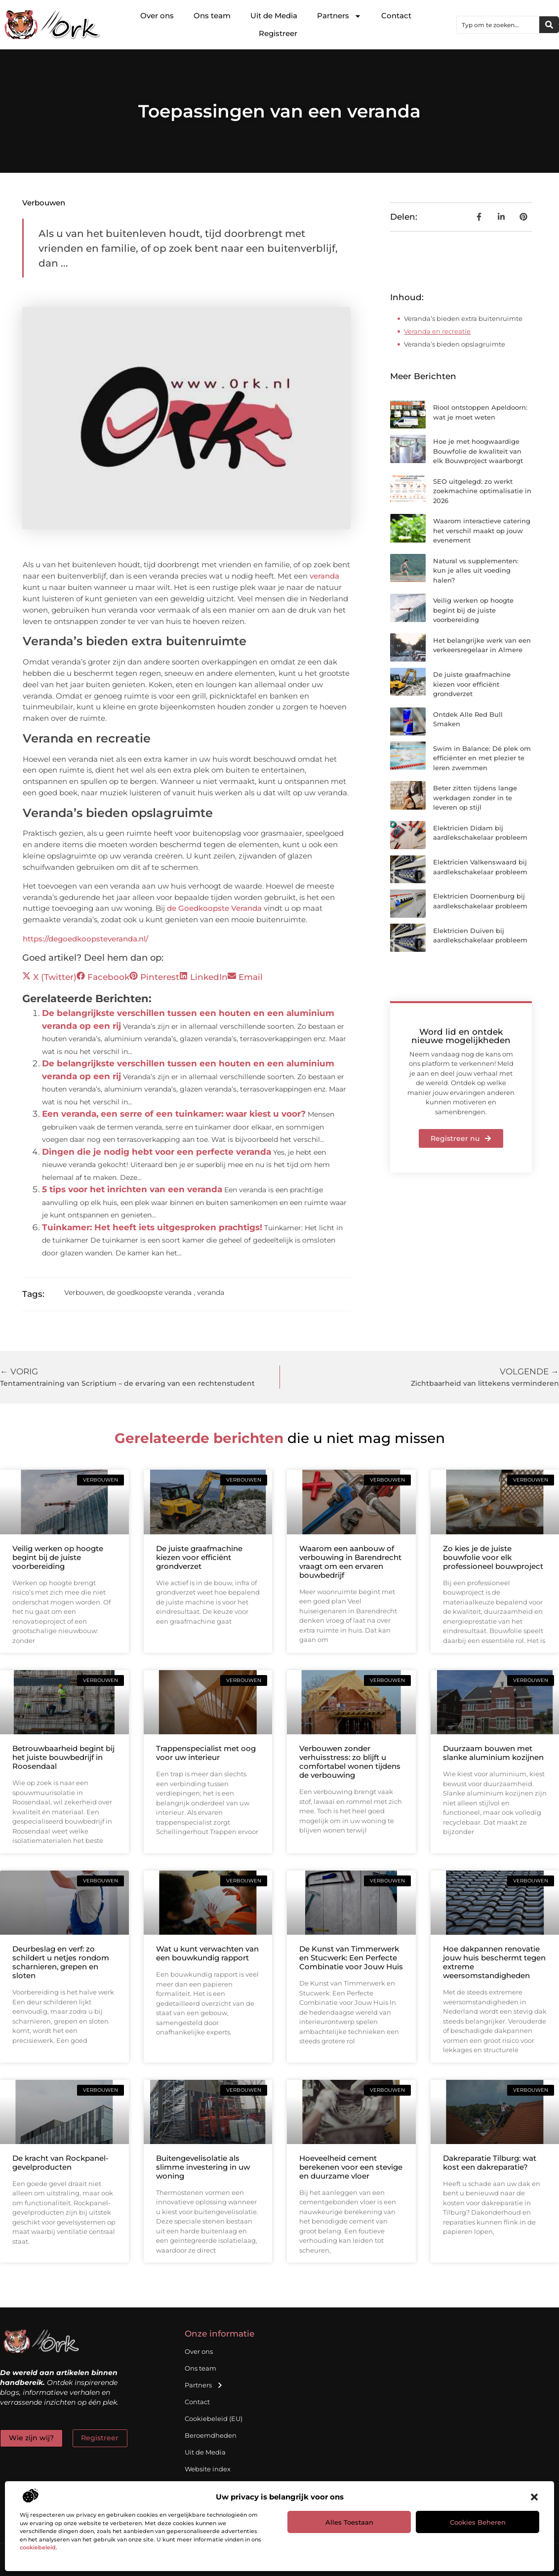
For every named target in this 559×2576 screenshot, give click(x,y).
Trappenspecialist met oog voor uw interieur (206, 1753)
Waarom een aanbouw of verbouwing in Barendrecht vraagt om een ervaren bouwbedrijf (350, 1562)
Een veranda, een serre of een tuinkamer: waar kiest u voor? (174, 1114)
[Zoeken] (549, 24)
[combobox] (498, 24)
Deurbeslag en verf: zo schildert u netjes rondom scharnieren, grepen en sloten (60, 1962)
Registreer (278, 33)
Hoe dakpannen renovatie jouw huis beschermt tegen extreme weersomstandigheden (494, 1962)
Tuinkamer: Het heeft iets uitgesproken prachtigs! (152, 1227)
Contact (396, 15)
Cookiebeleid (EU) (213, 2418)
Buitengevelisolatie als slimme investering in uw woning (203, 2167)
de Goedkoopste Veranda (214, 908)
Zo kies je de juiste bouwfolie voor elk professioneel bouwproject (493, 1557)
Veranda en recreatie (437, 331)
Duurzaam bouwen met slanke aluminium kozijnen (493, 1753)
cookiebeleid (38, 2547)
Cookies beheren (478, 2522)
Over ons (157, 15)
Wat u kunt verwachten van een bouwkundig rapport (207, 1953)
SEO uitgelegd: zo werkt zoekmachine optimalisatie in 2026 (482, 491)
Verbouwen (43, 202)
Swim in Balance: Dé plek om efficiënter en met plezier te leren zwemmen (482, 758)
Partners (339, 16)
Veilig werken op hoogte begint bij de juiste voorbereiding (473, 610)
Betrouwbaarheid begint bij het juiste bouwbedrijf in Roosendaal (63, 1757)
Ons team (212, 15)
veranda (324, 576)
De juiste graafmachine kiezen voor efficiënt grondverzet (472, 684)
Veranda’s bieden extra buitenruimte (463, 318)
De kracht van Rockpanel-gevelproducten (60, 2162)
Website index (208, 2469)
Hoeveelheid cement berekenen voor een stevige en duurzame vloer (350, 2167)
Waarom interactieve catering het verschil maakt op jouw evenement (481, 530)
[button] (534, 2497)
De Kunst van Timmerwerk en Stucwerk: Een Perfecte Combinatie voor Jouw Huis (351, 1957)
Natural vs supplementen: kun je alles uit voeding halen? (476, 570)
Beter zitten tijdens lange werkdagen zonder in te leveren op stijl (475, 797)
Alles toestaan (349, 2522)
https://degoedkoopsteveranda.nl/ (85, 938)
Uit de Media (273, 15)
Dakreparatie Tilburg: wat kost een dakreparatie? (489, 2162)
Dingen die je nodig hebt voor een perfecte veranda (156, 1152)
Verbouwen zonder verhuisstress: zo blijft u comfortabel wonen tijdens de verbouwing (349, 1762)
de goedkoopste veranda (149, 1292)
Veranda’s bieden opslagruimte (454, 344)
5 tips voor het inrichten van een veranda (132, 1189)
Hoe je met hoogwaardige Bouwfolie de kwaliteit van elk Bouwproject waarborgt (478, 451)
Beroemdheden (211, 2435)
